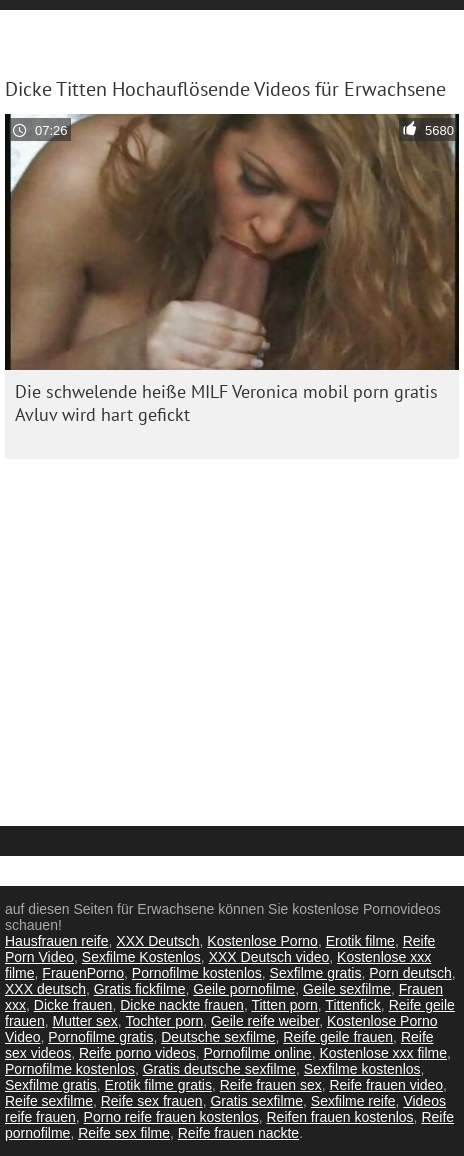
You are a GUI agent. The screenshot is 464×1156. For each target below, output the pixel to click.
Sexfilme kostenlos (362, 1069)
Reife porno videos (137, 1053)
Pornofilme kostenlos (197, 973)
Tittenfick (353, 1005)
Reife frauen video (386, 1085)
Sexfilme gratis (316, 973)
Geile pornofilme (244, 989)
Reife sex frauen (152, 1101)
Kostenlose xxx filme (383, 1053)
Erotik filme (360, 941)
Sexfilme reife (353, 1101)
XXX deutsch (45, 989)
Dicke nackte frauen (182, 1005)
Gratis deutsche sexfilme (219, 1069)
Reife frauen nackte (238, 1133)
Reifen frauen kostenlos (340, 1117)
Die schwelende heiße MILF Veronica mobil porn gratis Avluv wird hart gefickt (226, 403)
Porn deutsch (410, 973)
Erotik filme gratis (158, 1085)
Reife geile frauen (338, 1037)
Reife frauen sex (271, 1085)
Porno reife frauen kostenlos (171, 1117)
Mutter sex (84, 1021)
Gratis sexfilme (256, 1101)
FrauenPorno (83, 973)
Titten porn (284, 1005)
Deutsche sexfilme (218, 1037)
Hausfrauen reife (57, 941)
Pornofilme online (257, 1053)
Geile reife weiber (265, 1021)
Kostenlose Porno (262, 941)
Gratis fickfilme (140, 989)
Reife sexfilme (49, 1101)
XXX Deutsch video (269, 957)
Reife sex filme (124, 1133)
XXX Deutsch (157, 941)
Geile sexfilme (347, 989)
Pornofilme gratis (100, 1037)
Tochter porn (164, 1021)
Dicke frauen (73, 1005)
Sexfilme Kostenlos (141, 957)
